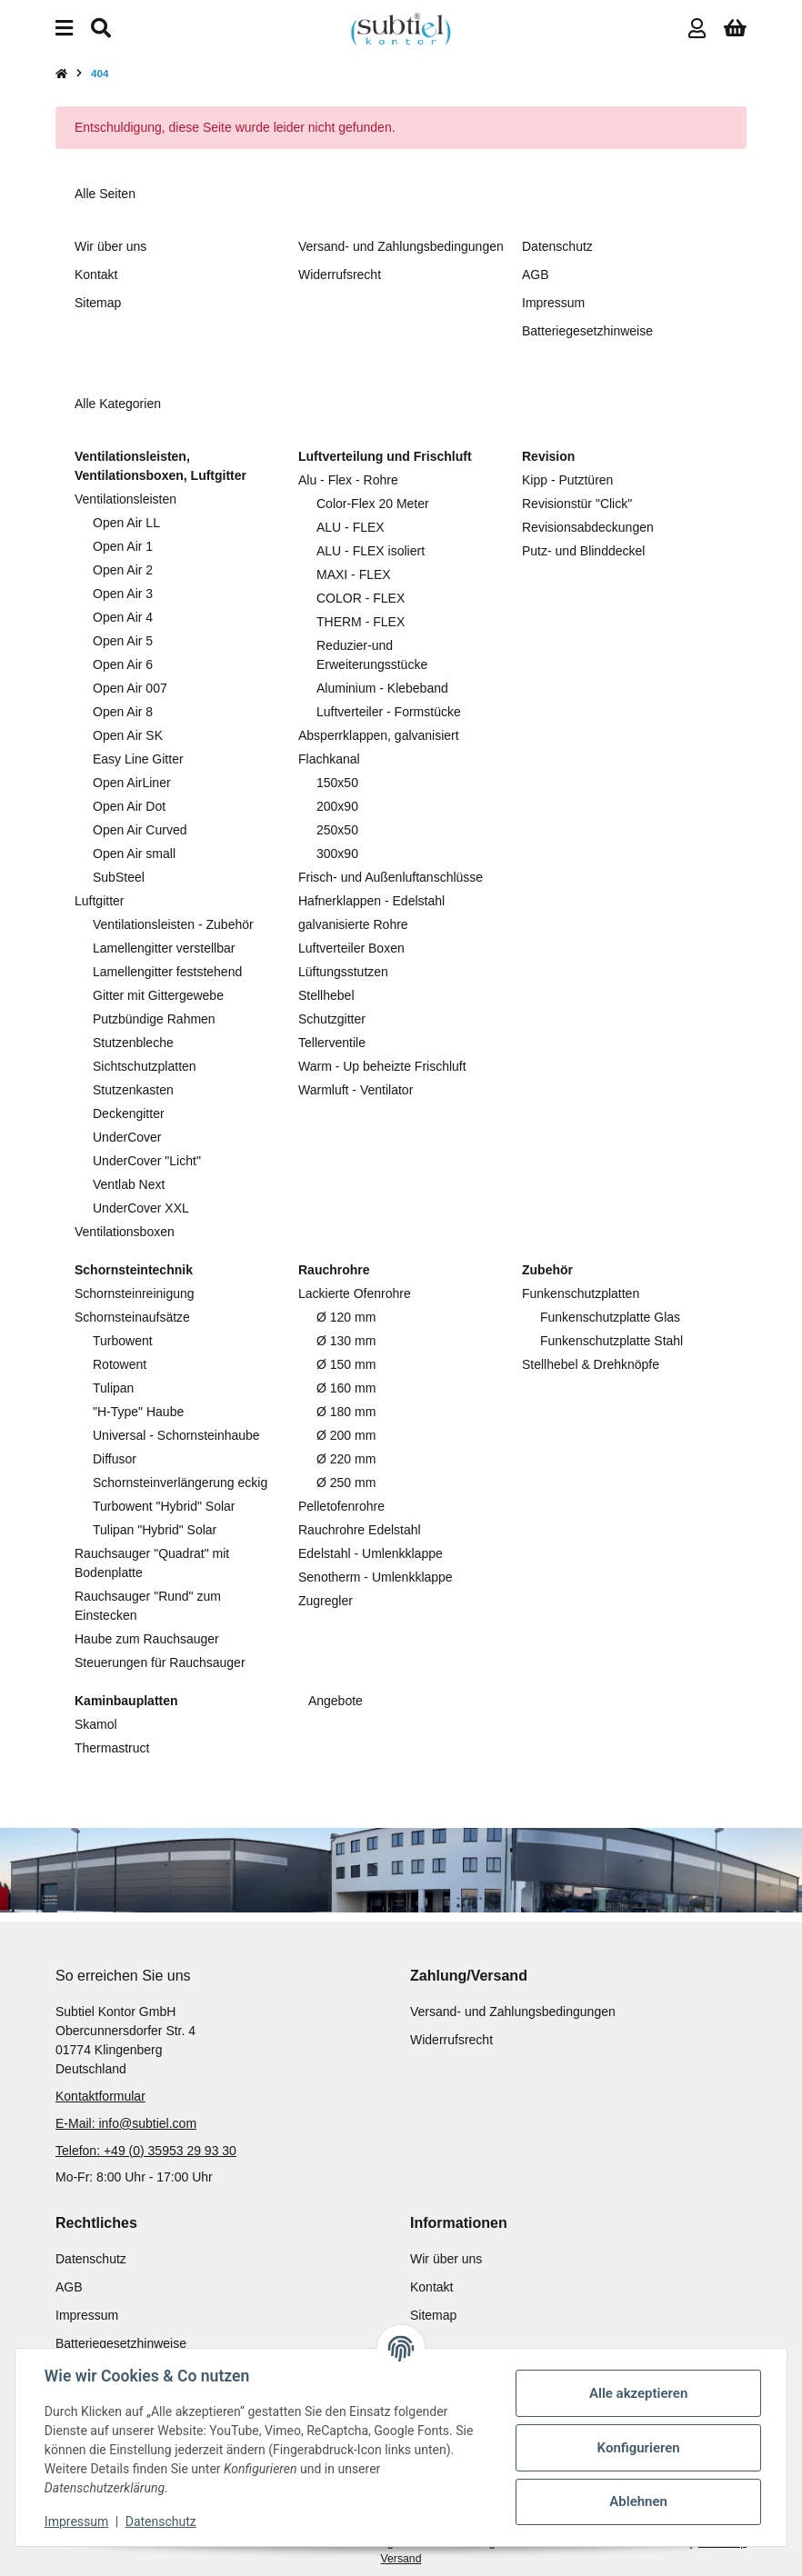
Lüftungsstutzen (343, 971)
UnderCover (127, 1137)
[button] (697, 29)
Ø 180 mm (346, 1411)
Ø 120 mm (346, 1317)
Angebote (334, 1700)
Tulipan (113, 1388)
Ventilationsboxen (125, 1231)
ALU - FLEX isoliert (370, 551)
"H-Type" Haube (138, 1411)
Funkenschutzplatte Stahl (611, 1340)
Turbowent (123, 1340)
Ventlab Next (129, 1184)
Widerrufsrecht (339, 274)
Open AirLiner (132, 782)
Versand (401, 2558)
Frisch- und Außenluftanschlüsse (390, 877)
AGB (535, 274)
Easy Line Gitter (138, 759)
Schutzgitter (332, 1019)
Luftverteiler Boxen (351, 948)
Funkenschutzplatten (580, 1293)
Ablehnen (638, 2501)
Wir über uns (110, 246)
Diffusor (114, 1459)
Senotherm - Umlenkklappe (375, 1577)
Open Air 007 (130, 688)
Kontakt (96, 274)
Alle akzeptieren (638, 2393)
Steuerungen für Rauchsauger (160, 1662)
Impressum (76, 2521)
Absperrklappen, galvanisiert (378, 735)
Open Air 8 (123, 711)
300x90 (337, 853)
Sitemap (98, 302)
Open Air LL (126, 522)
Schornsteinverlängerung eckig (180, 1482)
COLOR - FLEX (360, 598)
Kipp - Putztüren (567, 480)
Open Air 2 (123, 570)
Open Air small (134, 853)
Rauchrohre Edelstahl (359, 1530)
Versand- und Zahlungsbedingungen (401, 246)
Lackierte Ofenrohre (354, 1293)
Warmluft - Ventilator (355, 1090)
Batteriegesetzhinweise (587, 331)
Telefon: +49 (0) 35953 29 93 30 (145, 2150)
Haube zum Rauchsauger (147, 1639)
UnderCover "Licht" (147, 1160)
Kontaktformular (100, 2096)
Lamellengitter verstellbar (164, 948)
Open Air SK (128, 735)
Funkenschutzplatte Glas (610, 1317)
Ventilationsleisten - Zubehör (173, 924)
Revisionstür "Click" (577, 503)
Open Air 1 (123, 546)
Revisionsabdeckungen (588, 527)
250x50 (337, 830)
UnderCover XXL (141, 1208)
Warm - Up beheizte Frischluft (382, 1066)
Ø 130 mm (346, 1340)
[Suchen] (101, 29)
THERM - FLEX (360, 621)
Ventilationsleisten (125, 499)
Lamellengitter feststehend (167, 971)
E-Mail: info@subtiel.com (125, 2123)
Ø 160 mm (346, 1388)
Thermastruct (112, 1748)
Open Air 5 (123, 641)
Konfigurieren (637, 2448)
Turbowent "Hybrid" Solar (164, 1506)
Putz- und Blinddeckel (583, 551)
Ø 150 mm (346, 1364)
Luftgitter (99, 901)
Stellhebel (326, 995)
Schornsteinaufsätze (132, 1317)
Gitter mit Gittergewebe (158, 995)
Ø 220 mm (346, 1459)
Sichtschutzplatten (144, 1066)
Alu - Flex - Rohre (348, 480)
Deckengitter (129, 1113)
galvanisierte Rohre (353, 924)
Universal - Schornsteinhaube (176, 1435)
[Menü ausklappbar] (64, 29)
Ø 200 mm (346, 1435)
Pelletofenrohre (341, 1506)
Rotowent (119, 1364)
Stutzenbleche (133, 1042)
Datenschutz (160, 2521)
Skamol (96, 1724)
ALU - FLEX (350, 527)
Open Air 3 (123, 593)
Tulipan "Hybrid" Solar (154, 1530)
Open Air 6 (123, 664)
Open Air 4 (123, 617)
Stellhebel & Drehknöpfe (590, 1364)
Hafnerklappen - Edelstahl (371, 901)
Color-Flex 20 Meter (372, 503)
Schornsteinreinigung (135, 1293)
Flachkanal (329, 759)
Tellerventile (332, 1042)
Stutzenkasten (133, 1090)
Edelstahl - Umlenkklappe (370, 1553)
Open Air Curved (140, 830)
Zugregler (325, 1600)
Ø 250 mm (346, 1482)
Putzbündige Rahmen (154, 1019)
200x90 (337, 806)
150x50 (337, 782)
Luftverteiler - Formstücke (388, 711)
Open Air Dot (129, 806)
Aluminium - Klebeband (382, 688)
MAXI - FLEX (353, 574)
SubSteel (119, 877)
